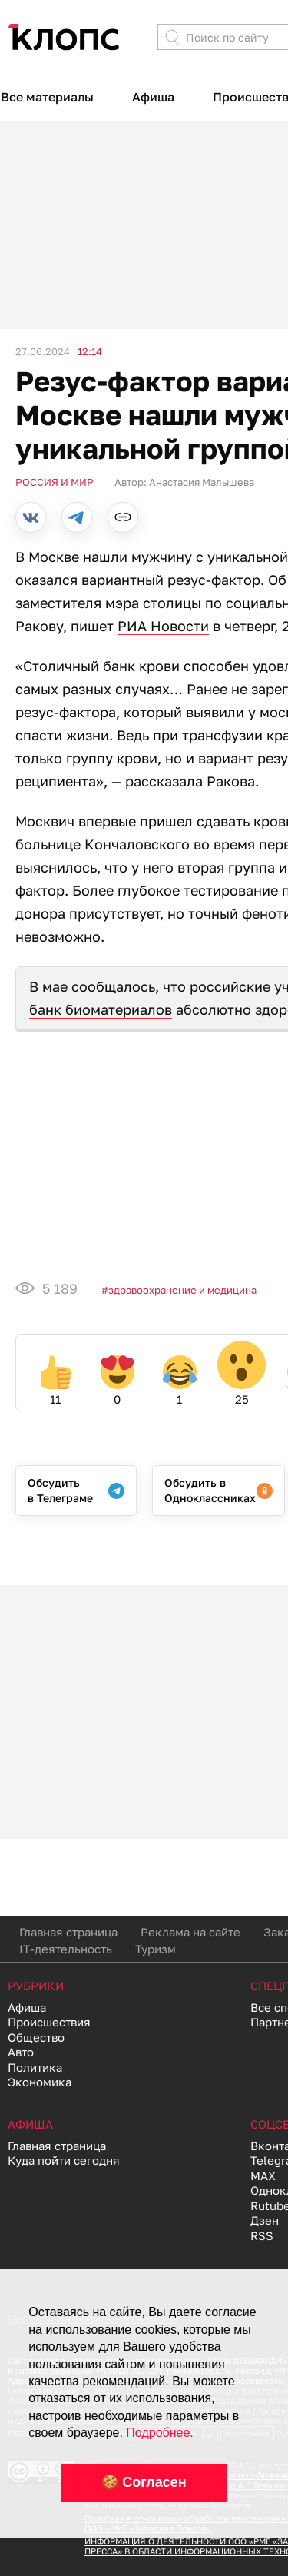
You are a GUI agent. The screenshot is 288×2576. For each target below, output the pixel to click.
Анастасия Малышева (201, 482)
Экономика (39, 2082)
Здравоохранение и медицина (182, 1290)
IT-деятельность (65, 1949)
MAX (263, 2175)
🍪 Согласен (143, 2482)
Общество (36, 2037)
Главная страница (68, 1932)
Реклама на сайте (190, 1932)
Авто (21, 2052)
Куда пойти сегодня (64, 2160)
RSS (261, 2235)
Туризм (155, 1949)
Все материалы (47, 97)
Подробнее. (159, 2432)
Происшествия (49, 2022)
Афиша (153, 97)
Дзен (264, 2220)
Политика (35, 2067)
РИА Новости (163, 625)
